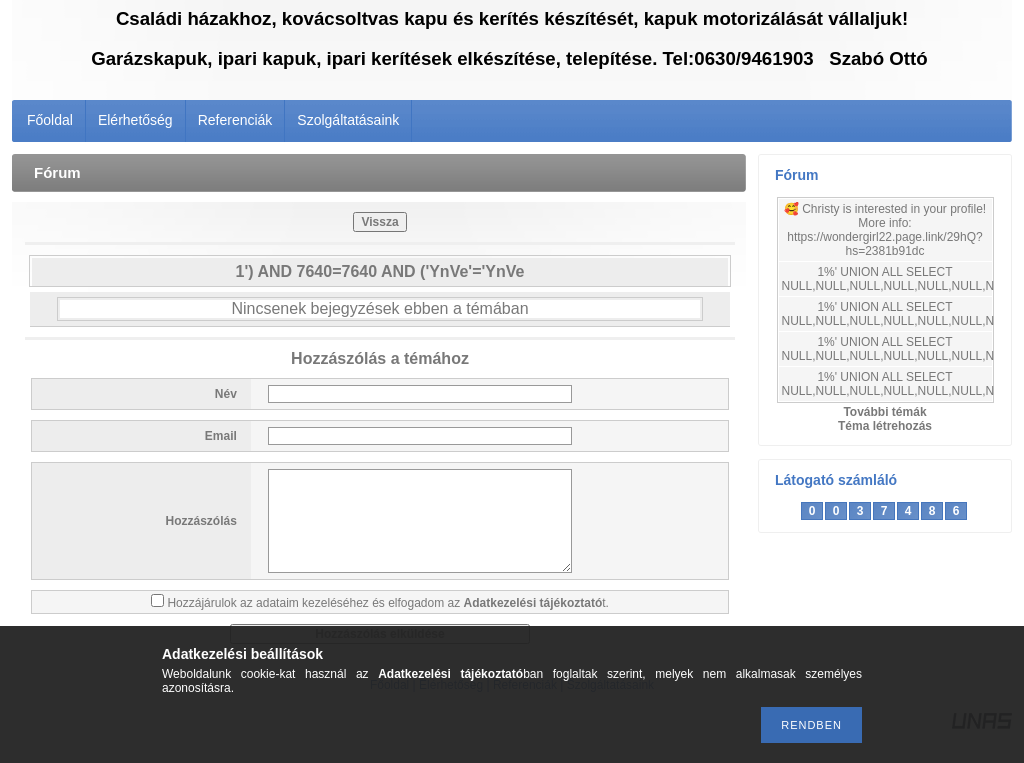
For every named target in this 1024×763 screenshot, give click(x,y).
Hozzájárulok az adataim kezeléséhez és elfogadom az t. (388, 603)
